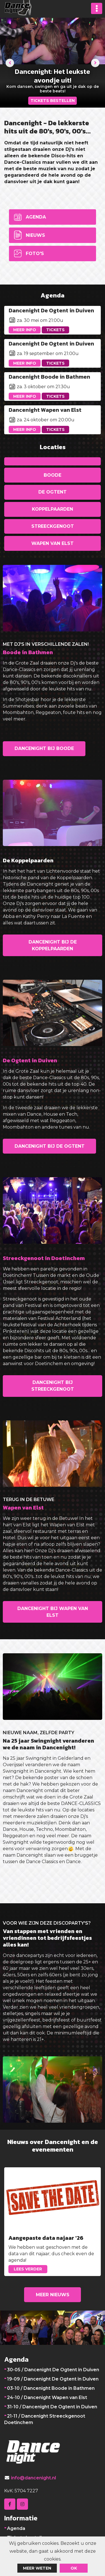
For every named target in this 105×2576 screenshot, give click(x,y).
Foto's (35, 253)
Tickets (55, 329)
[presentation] (10, 63)
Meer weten (37, 2568)
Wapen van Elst (52, 543)
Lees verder (28, 2269)
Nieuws (35, 235)
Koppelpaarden (52, 509)
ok (74, 2568)
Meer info (24, 329)
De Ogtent (52, 492)
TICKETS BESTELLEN (53, 100)
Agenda (36, 217)
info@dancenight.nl (33, 2477)
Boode (52, 475)
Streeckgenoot (52, 526)
